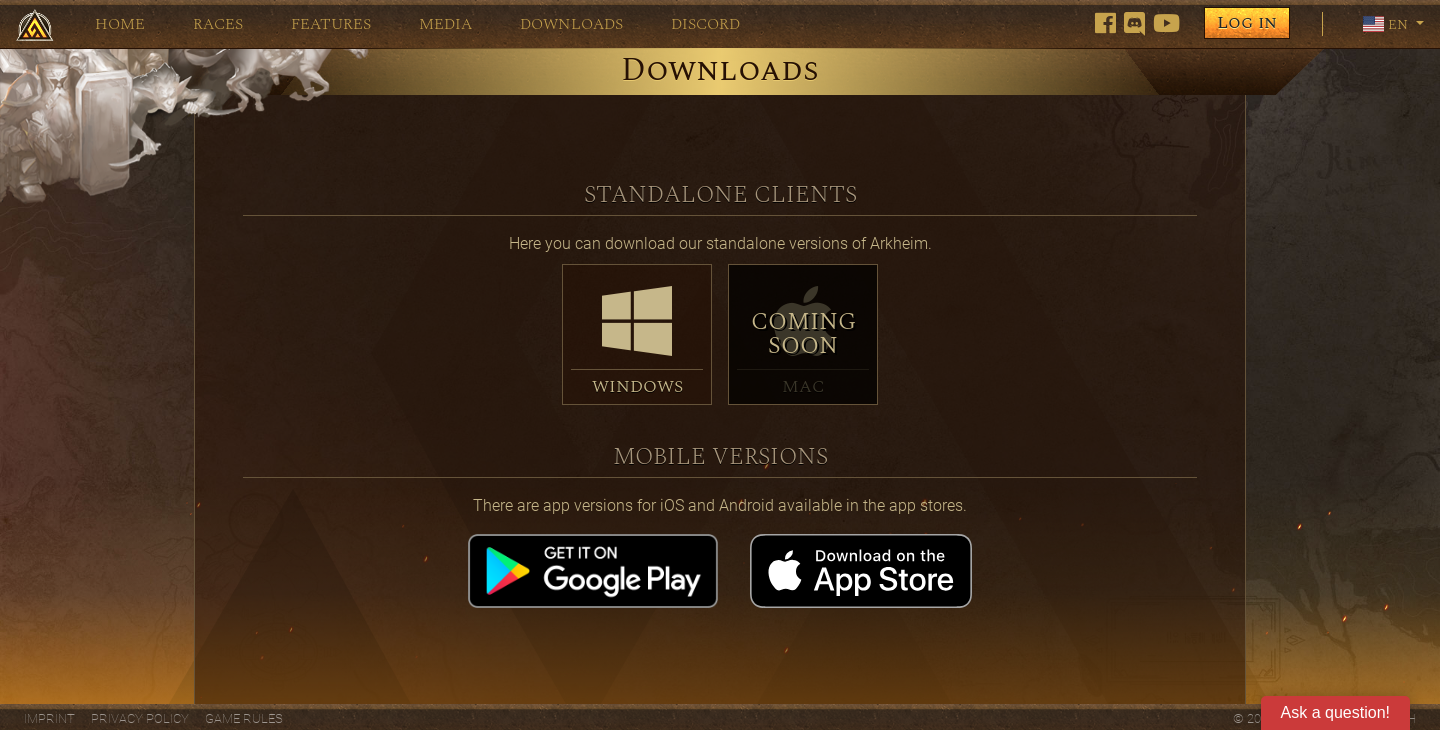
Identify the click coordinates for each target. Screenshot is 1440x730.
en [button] (1387, 24)
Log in (1247, 22)
